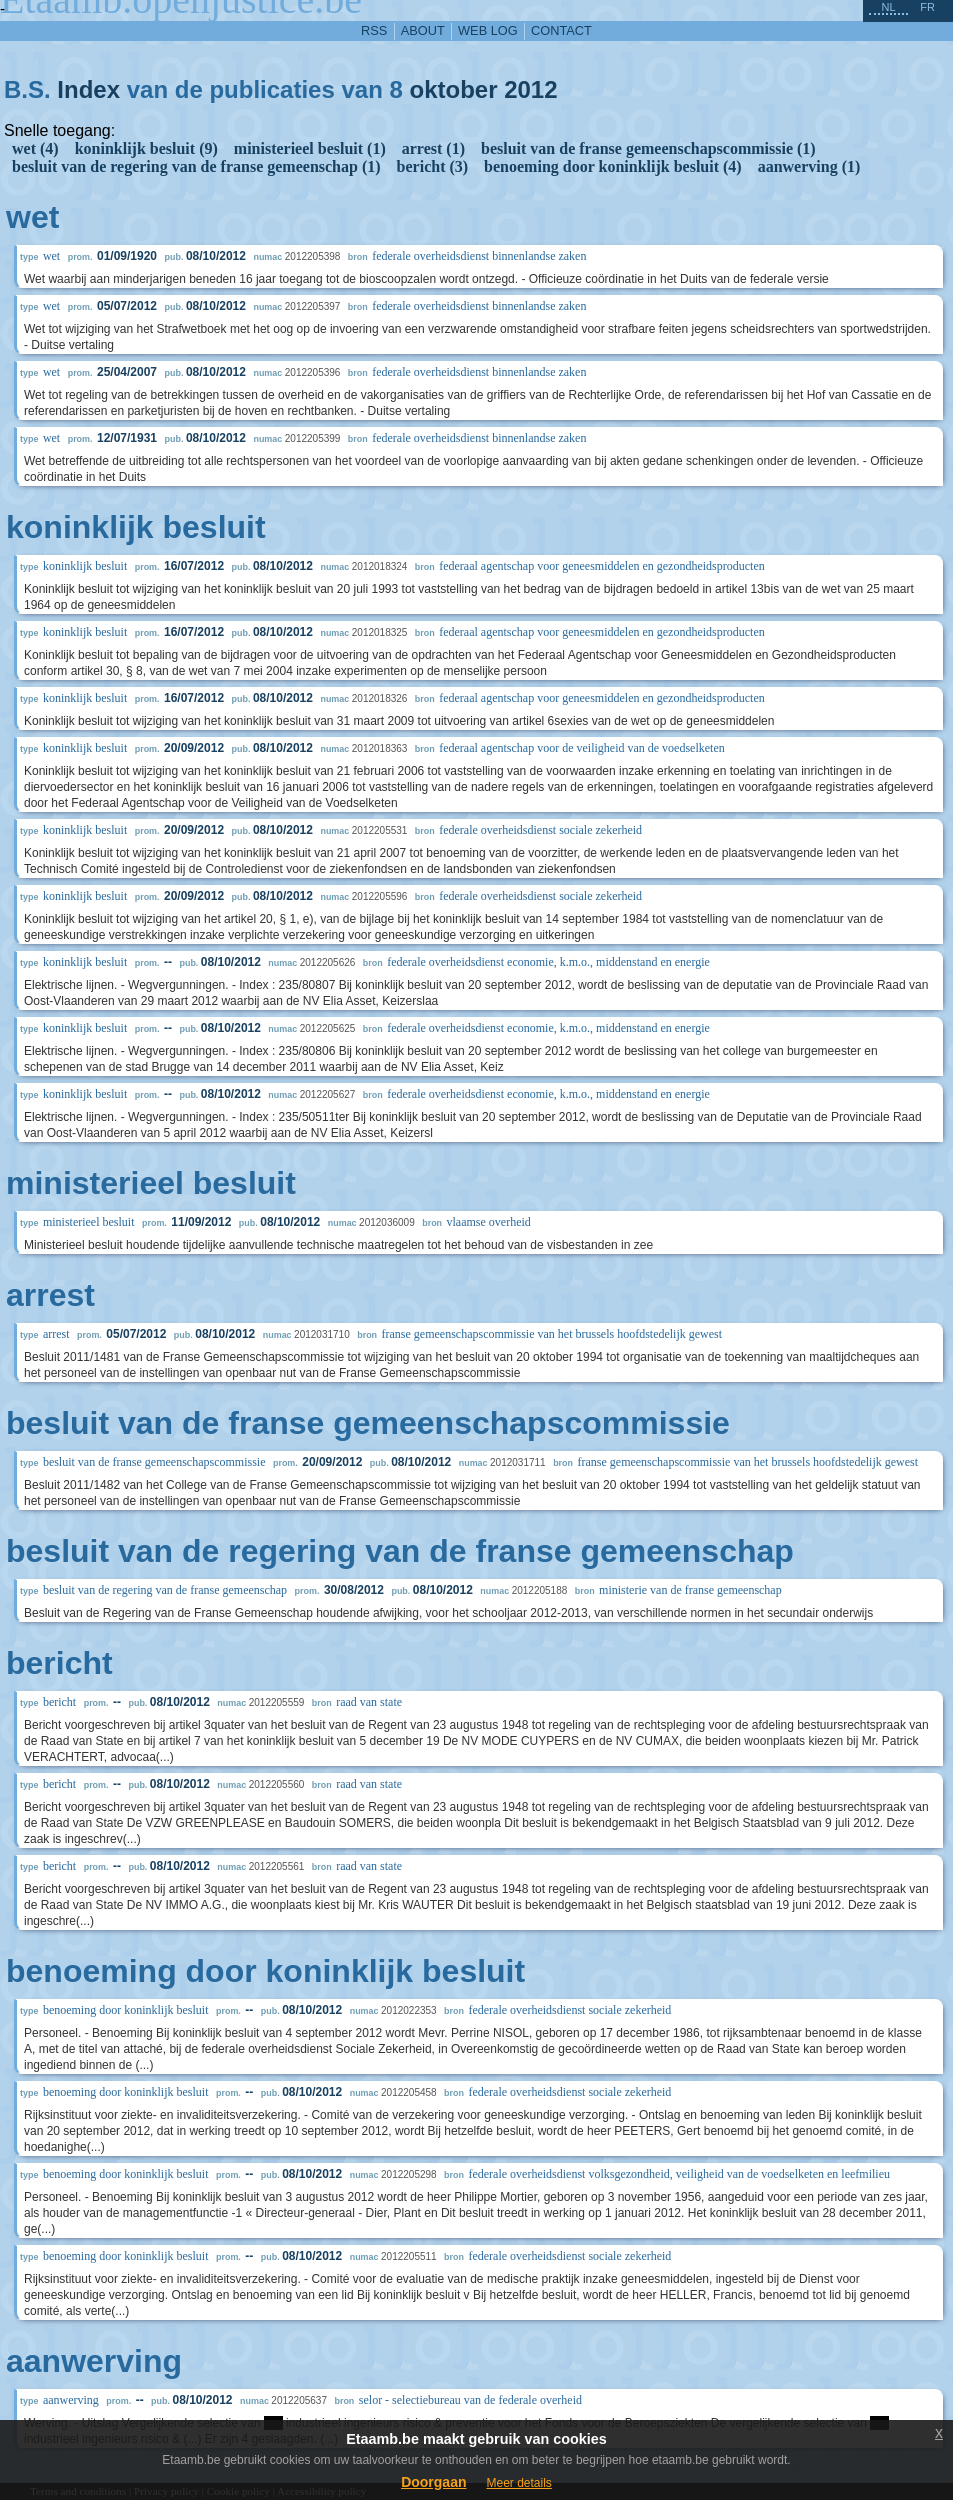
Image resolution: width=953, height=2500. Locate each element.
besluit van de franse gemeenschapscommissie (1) (648, 148)
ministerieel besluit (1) (310, 148)
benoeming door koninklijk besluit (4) (613, 166)
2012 (530, 89)
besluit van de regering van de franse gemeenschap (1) (196, 166)
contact (561, 30)
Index (88, 89)
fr (927, 7)
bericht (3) (433, 166)
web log (488, 30)
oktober (453, 89)
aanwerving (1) (809, 166)
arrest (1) (433, 148)
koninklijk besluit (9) (146, 148)
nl (888, 7)
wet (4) (35, 148)
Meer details (518, 2483)
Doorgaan (433, 2482)
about (423, 30)
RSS (374, 30)
